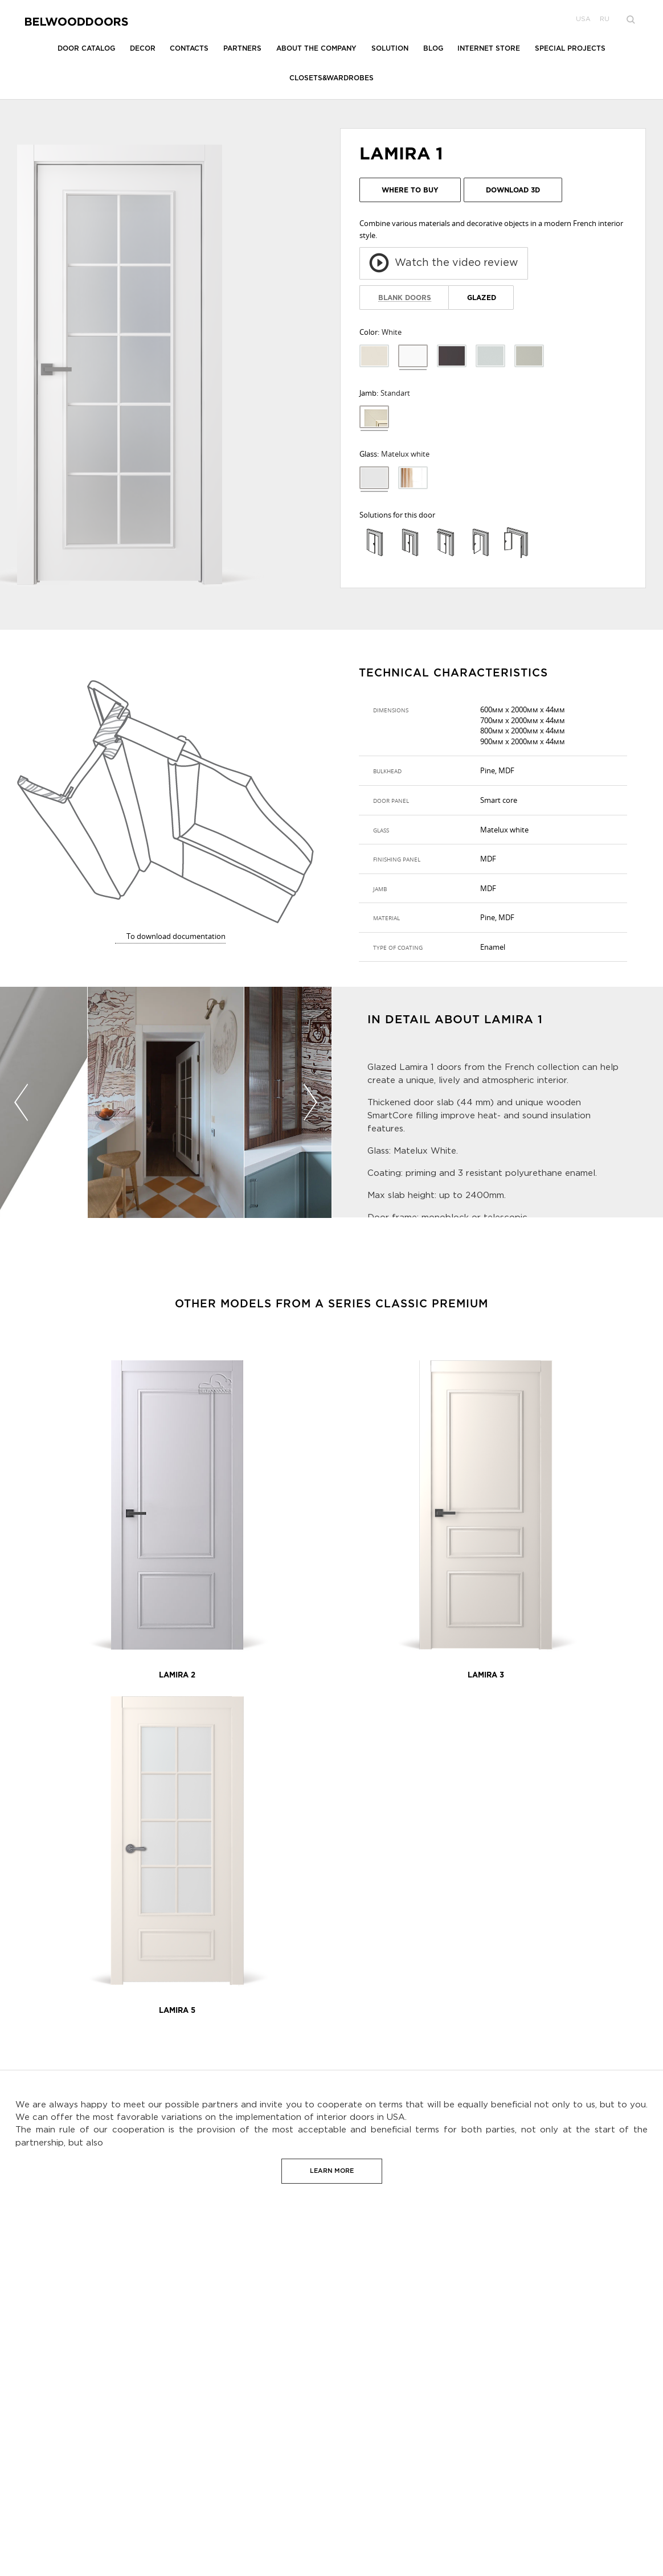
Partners (242, 49)
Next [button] (310, 1102)
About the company (316, 49)
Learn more (332, 2171)
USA (583, 19)
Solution (389, 49)
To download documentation (176, 936)
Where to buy (410, 190)
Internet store (488, 49)
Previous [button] (21, 1102)
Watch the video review (443, 263)
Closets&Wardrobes (331, 78)
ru (604, 19)
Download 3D (513, 190)
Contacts (189, 49)
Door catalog (86, 49)
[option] (166, 1103)
